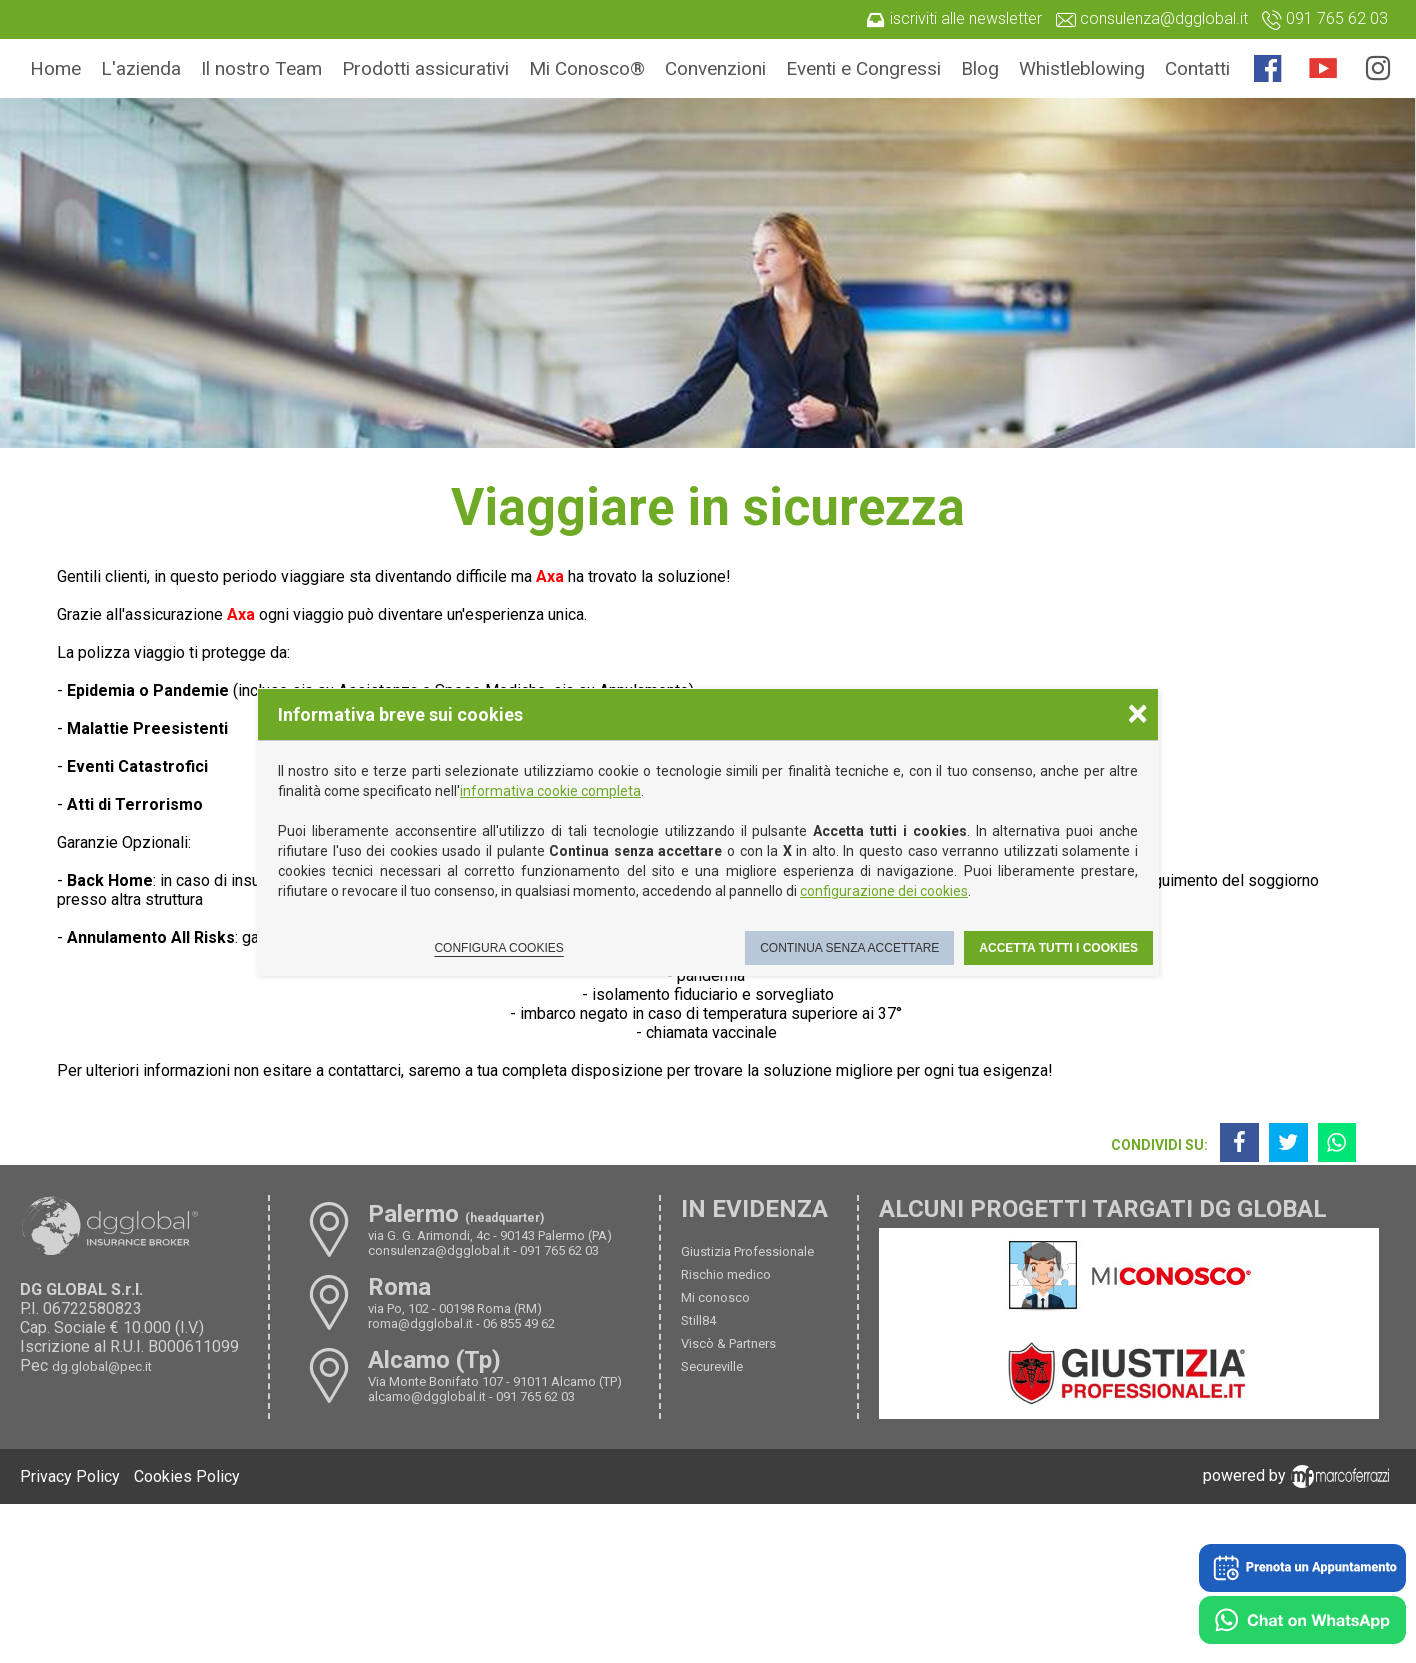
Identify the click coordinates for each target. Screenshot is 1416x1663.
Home (55, 68)
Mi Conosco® (587, 68)
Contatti (1197, 68)
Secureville (712, 1366)
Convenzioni (715, 68)
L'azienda (141, 68)
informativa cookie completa (550, 791)
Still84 (698, 1320)
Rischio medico (726, 1274)
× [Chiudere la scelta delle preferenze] (1138, 712)
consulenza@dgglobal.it (439, 1250)
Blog (980, 68)
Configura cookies (498, 948)
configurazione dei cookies (884, 891)
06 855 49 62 (519, 1323)
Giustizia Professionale (747, 1251)
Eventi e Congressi (863, 68)
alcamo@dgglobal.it (427, 1396)
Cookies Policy (187, 1476)
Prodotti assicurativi (425, 68)
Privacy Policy (70, 1476)
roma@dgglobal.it (420, 1323)
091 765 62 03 (559, 1250)
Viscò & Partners (728, 1343)
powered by (1299, 1475)
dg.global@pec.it (102, 1366)
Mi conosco (715, 1297)
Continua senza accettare (849, 948)
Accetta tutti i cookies (1058, 948)
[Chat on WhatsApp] (1302, 1622)
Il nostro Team (261, 68)
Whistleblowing (1082, 68)
